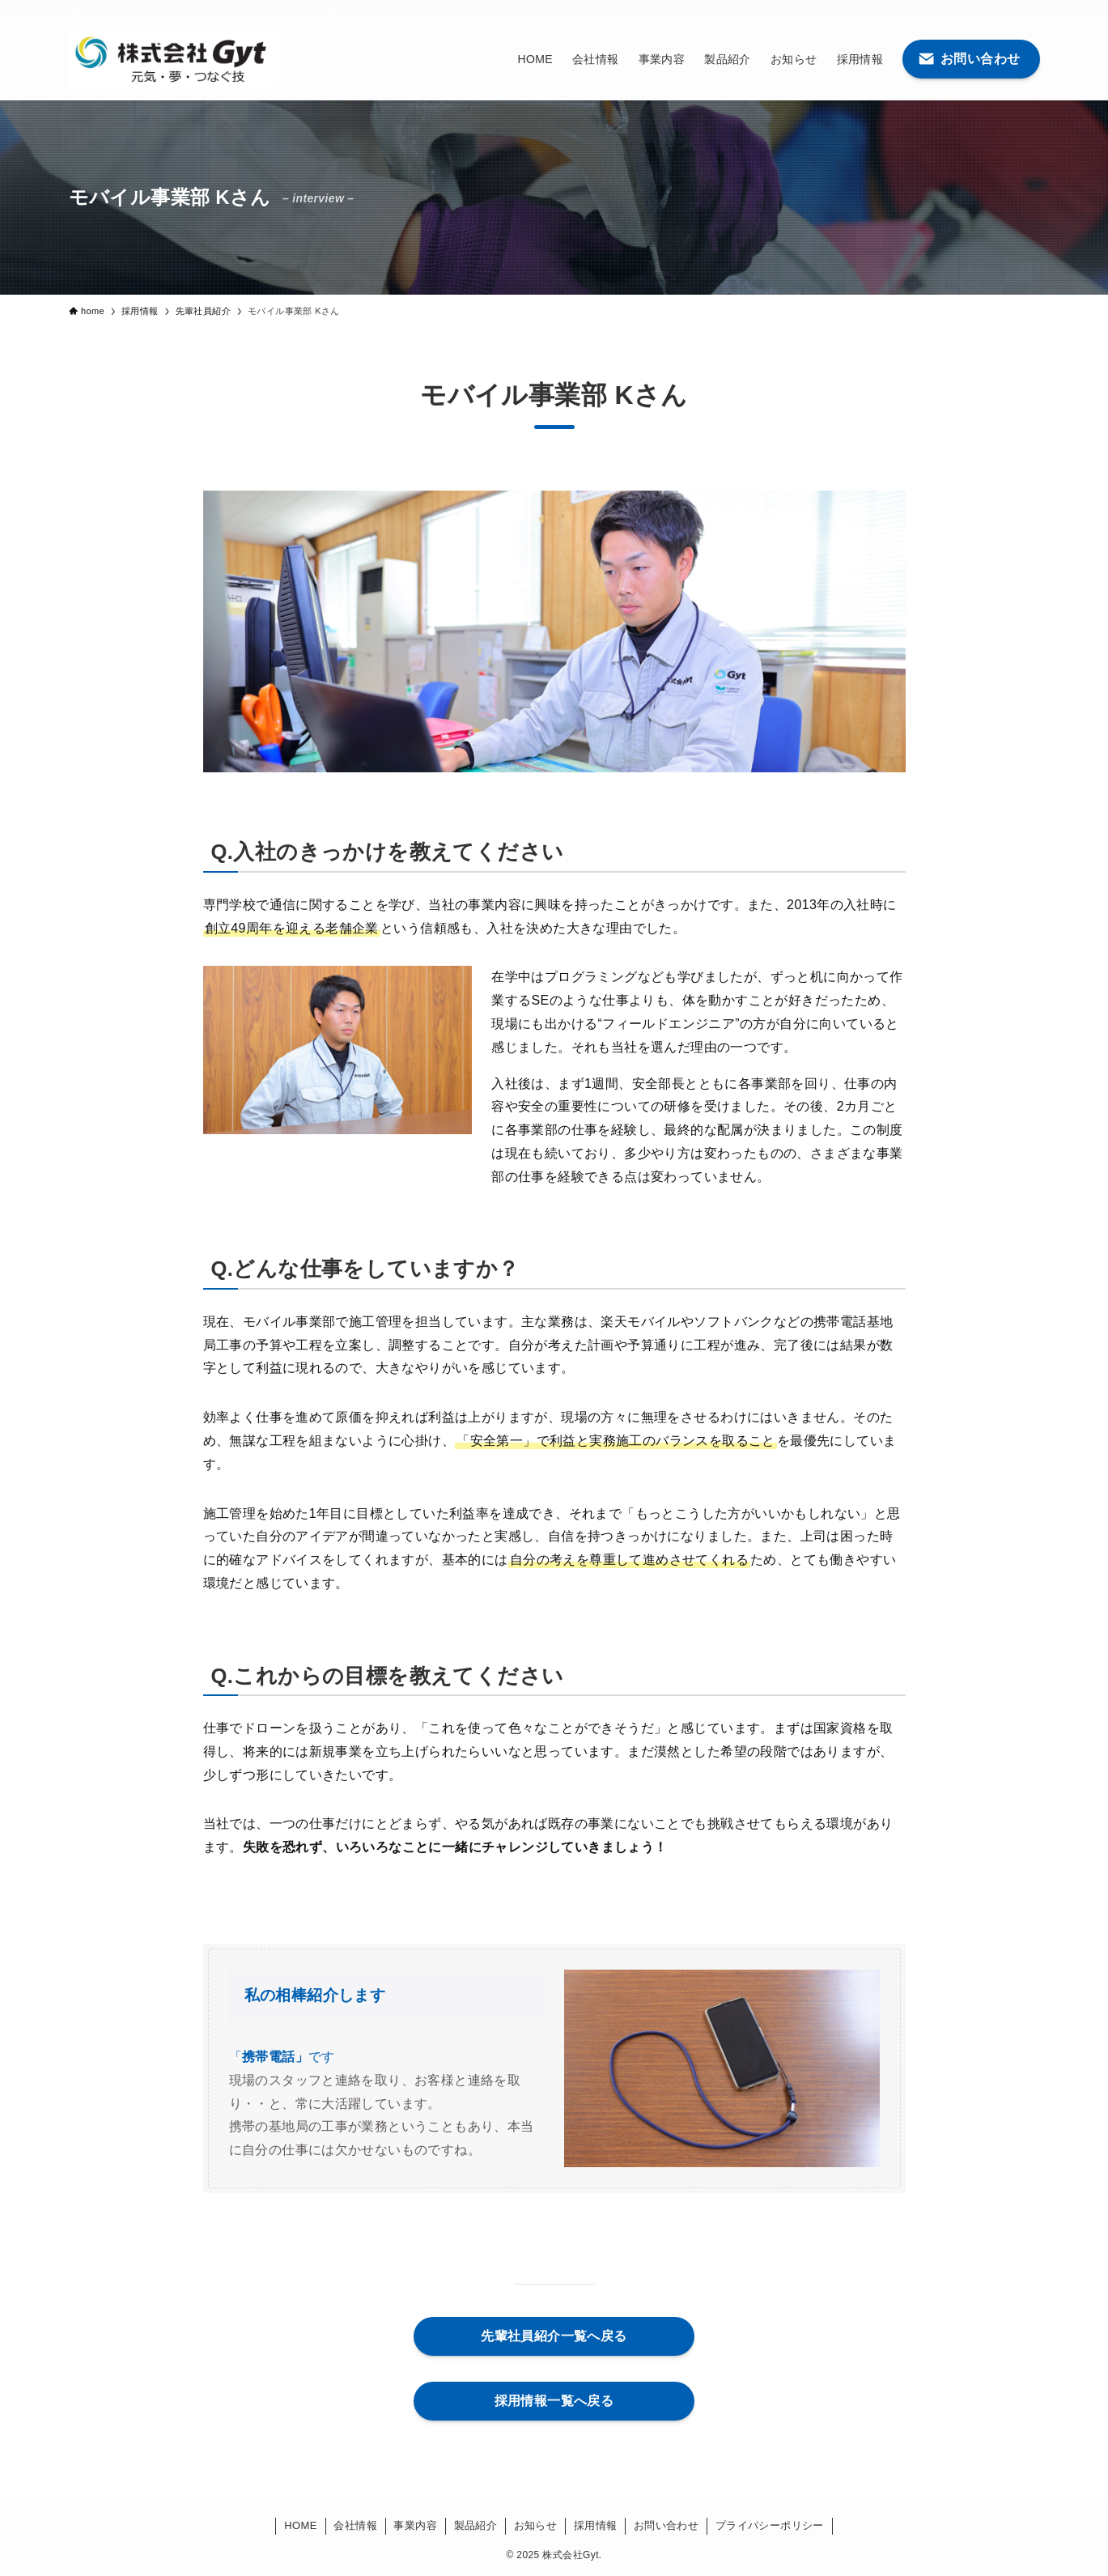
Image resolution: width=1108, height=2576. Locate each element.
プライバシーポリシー (769, 2525)
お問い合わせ (666, 2525)
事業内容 (415, 2525)
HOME (300, 2525)
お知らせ (536, 2525)
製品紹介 (476, 2525)
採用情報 (596, 2525)
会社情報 (355, 2525)
